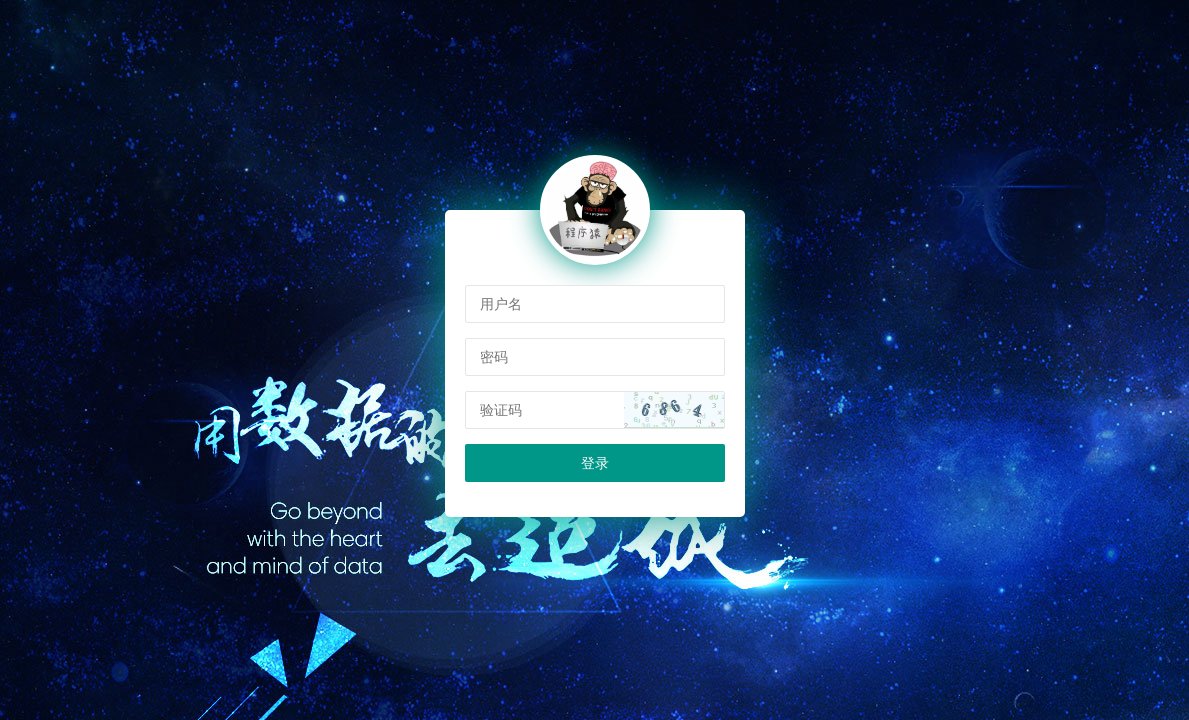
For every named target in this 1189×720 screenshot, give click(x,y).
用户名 (501, 304)
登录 (595, 463)
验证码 (501, 410)
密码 (494, 357)
